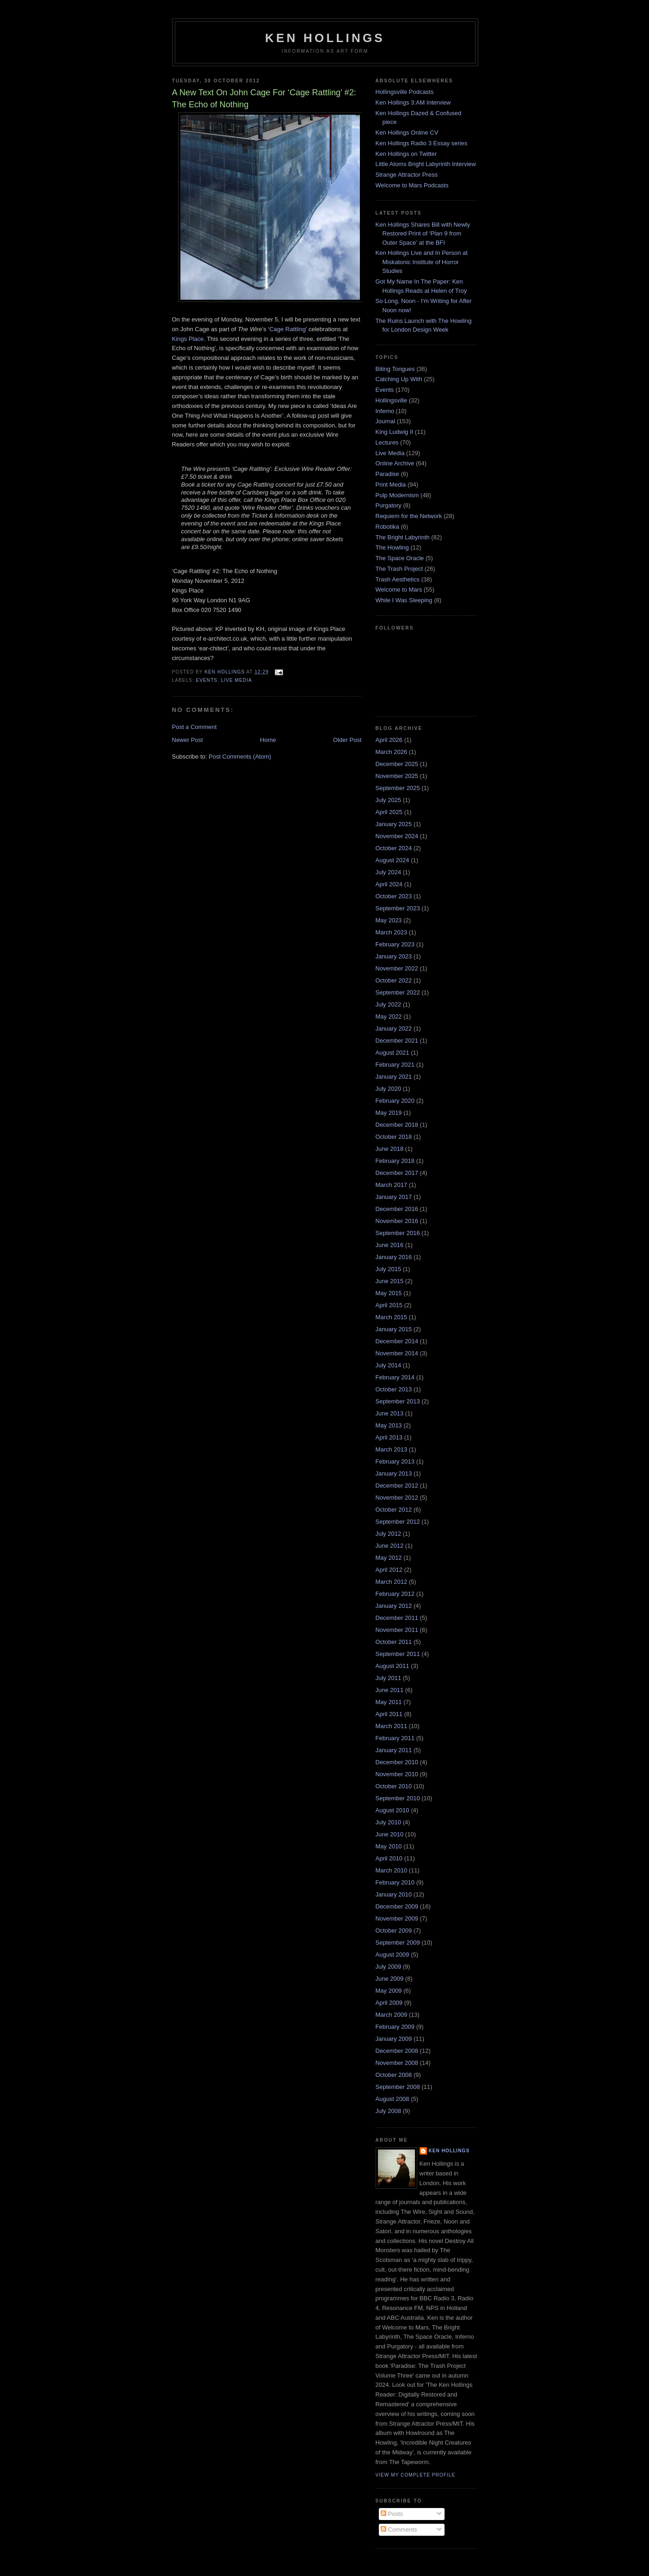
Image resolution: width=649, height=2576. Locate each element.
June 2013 (390, 1413)
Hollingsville (392, 400)
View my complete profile (416, 2474)
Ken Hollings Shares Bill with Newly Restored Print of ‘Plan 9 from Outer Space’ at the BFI (423, 233)
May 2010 (389, 1846)
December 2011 (397, 1617)
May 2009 (389, 1990)
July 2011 (389, 1677)
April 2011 (389, 1714)
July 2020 (389, 1088)
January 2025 (394, 824)
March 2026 (392, 751)
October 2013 (394, 1389)
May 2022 (389, 1016)
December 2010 (397, 1762)
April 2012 (389, 1569)
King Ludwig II (395, 431)
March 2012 (392, 1581)
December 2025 (397, 763)
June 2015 (390, 1281)
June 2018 (390, 1148)
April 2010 (389, 1858)
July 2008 (389, 2110)
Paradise (387, 473)
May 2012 (389, 1557)
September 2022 (398, 992)
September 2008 (398, 2086)
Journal (386, 421)
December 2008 (397, 2050)
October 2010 (394, 1786)
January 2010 (394, 1894)
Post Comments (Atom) (240, 756)
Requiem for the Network (409, 516)
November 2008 (397, 2062)
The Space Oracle (400, 558)
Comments (399, 2529)
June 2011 (390, 1689)
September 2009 (398, 1942)
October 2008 (394, 2074)
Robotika (387, 526)
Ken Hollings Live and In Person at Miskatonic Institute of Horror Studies (422, 261)
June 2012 (390, 1545)
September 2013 (398, 1401)
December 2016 (397, 1208)
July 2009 (389, 1966)
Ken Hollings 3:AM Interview (413, 102)
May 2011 (389, 1702)
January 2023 (394, 956)
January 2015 (394, 1329)
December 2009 (397, 1906)
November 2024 (397, 836)
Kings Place (188, 338)
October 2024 (394, 848)
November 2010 (397, 1774)
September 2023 (398, 908)
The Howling (392, 547)
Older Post (347, 739)
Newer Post (187, 739)
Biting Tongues (395, 368)
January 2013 (394, 1473)
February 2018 (395, 1160)
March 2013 (392, 1449)
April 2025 (389, 812)
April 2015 (389, 1305)
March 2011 (392, 1726)
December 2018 (397, 1124)
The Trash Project (399, 568)
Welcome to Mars (399, 589)
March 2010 (392, 1870)
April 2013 (389, 1437)
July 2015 (389, 1269)
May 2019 (389, 1112)
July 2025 (389, 800)
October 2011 (394, 1641)
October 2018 (394, 1136)
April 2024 (389, 884)
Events (207, 680)
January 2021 (394, 1076)
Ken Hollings (325, 38)
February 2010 (395, 1882)
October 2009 (394, 1930)
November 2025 (397, 775)
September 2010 (398, 1798)
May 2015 (389, 1293)
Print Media (391, 484)
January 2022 (394, 1028)
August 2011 (392, 1665)
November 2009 (397, 1918)
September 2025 (398, 788)
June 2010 (390, 1834)
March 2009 (392, 2014)
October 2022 (394, 980)
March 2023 (392, 932)
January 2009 (394, 2038)
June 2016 (390, 1245)
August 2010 (392, 1810)
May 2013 (389, 1425)
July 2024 (389, 872)
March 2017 (392, 1184)
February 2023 (395, 944)
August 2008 (392, 2098)
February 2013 (395, 1461)
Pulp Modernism (397, 495)
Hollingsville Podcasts (405, 91)
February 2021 (395, 1064)
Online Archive (395, 463)
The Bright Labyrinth (403, 537)
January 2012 (394, 1605)
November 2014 (397, 1353)
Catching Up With (399, 379)
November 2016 (397, 1220)
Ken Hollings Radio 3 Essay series (422, 143)
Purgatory (389, 505)
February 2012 (395, 1593)
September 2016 (398, 1232)
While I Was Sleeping (404, 600)
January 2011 (394, 1750)
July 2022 (389, 1004)
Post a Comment (194, 726)
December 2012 (397, 1485)
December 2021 (397, 1040)
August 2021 (392, 1052)
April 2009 (389, 2002)
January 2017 (394, 1196)
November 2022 (397, 968)
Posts (392, 2513)
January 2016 (394, 1257)
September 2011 (398, 1653)
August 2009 (392, 1954)
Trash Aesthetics (398, 579)
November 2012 (397, 1497)
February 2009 (395, 2026)
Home (268, 739)
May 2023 (389, 920)
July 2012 (389, 1533)
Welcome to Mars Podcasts (412, 185)
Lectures (387, 442)
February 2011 (395, 1738)
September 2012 (398, 1521)
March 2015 (392, 1317)
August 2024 (392, 860)
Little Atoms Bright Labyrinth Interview (426, 164)
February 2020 (395, 1100)
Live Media (236, 680)
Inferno (385, 411)
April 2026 (389, 739)
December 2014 (397, 1341)
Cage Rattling (287, 329)
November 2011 (397, 1629)
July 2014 (389, 1365)
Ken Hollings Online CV (407, 132)
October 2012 (394, 1509)
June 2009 (390, 1978)
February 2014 (395, 1377)
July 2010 (389, 1822)
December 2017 (397, 1172)
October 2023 (394, 896)
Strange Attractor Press (407, 174)
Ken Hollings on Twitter (406, 153)
